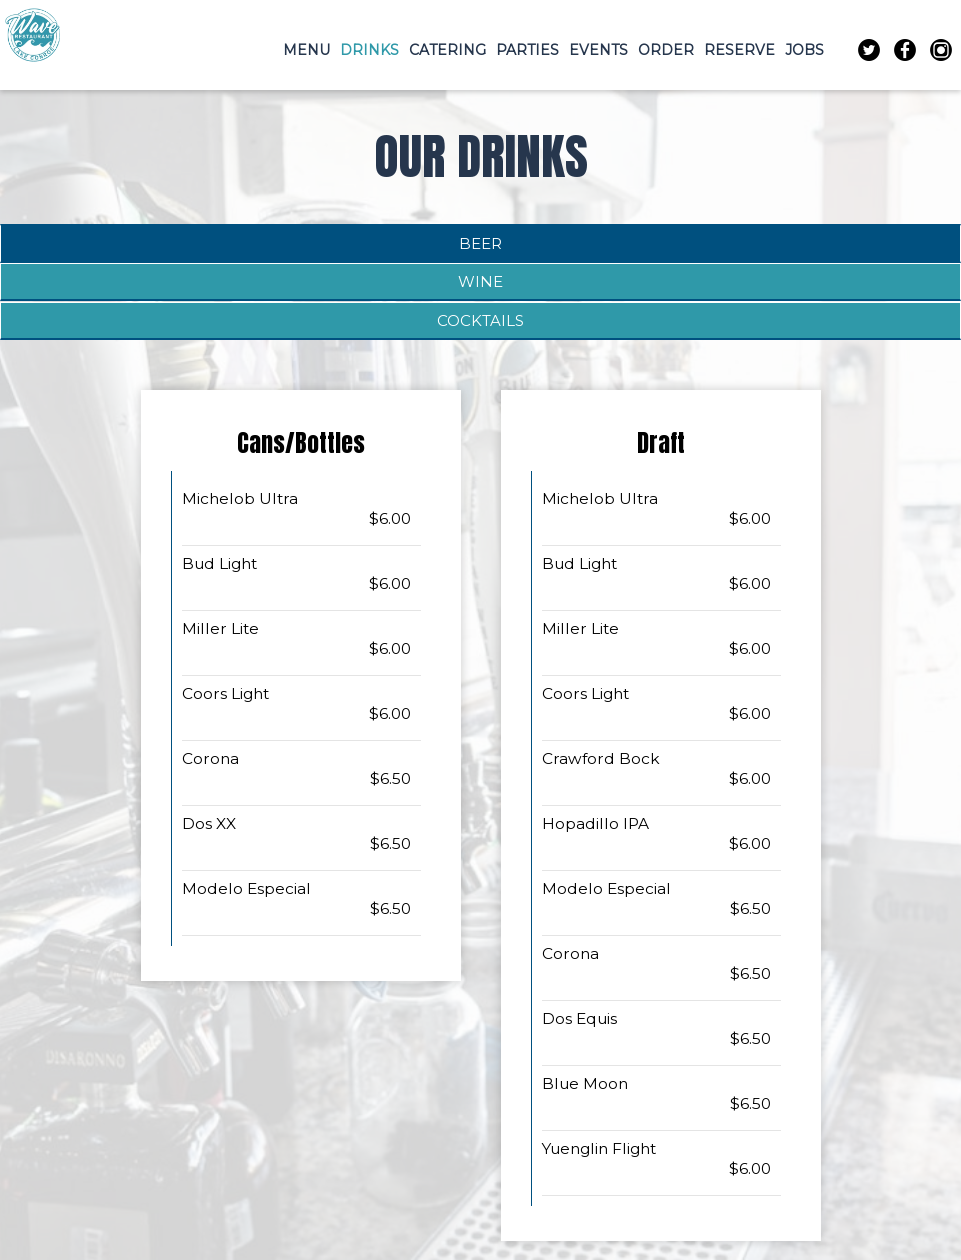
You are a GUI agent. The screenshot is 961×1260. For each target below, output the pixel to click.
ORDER (666, 50)
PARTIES (527, 50)
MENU (306, 50)
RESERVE (739, 50)
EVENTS (598, 50)
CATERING (447, 50)
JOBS (804, 50)
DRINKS (369, 50)
